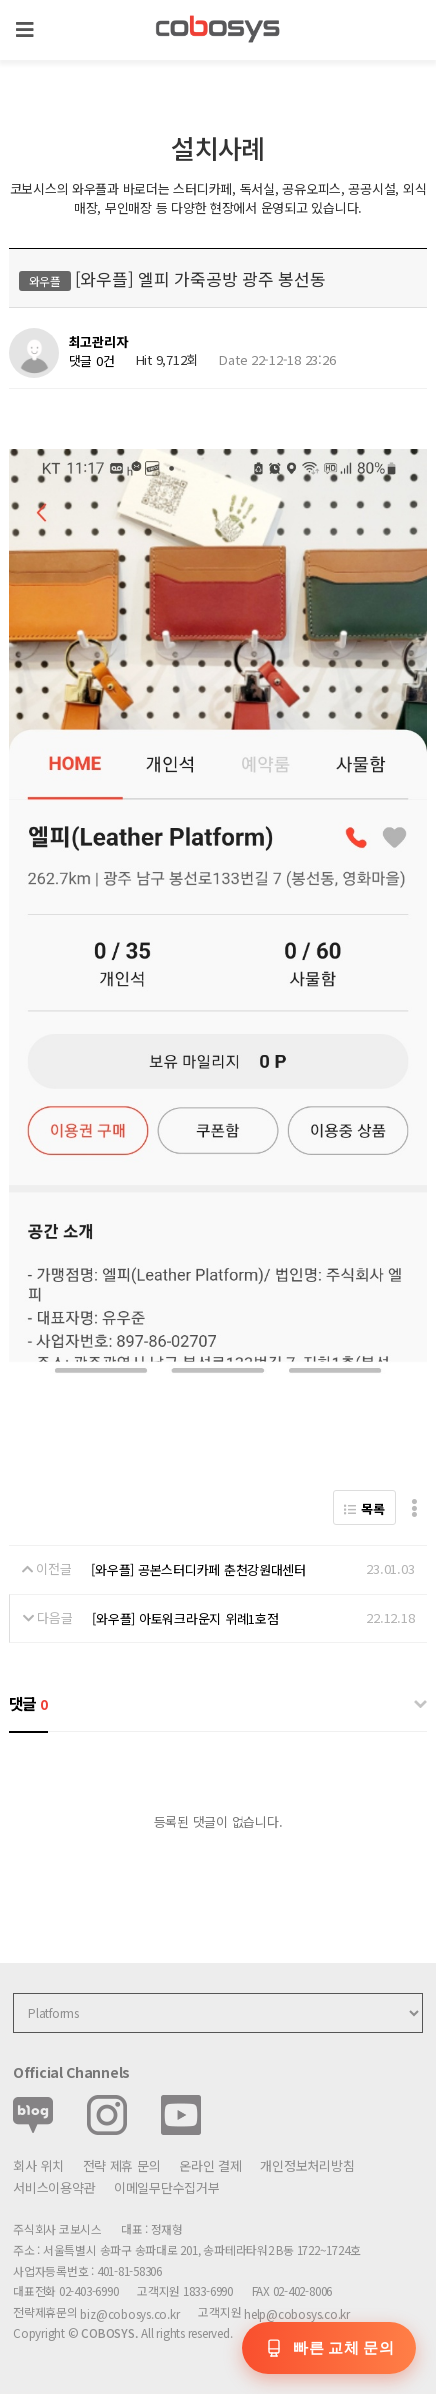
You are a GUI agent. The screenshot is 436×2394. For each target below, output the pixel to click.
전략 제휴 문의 (122, 2165)
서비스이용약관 (54, 2187)
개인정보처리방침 (307, 2165)
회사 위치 (38, 2165)
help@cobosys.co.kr (297, 2313)
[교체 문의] (329, 2348)
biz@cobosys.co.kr (129, 2313)
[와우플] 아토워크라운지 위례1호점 (185, 1618)
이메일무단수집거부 (167, 2187)
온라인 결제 (210, 2165)
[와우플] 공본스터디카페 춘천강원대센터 (198, 1569)
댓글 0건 (92, 360)
